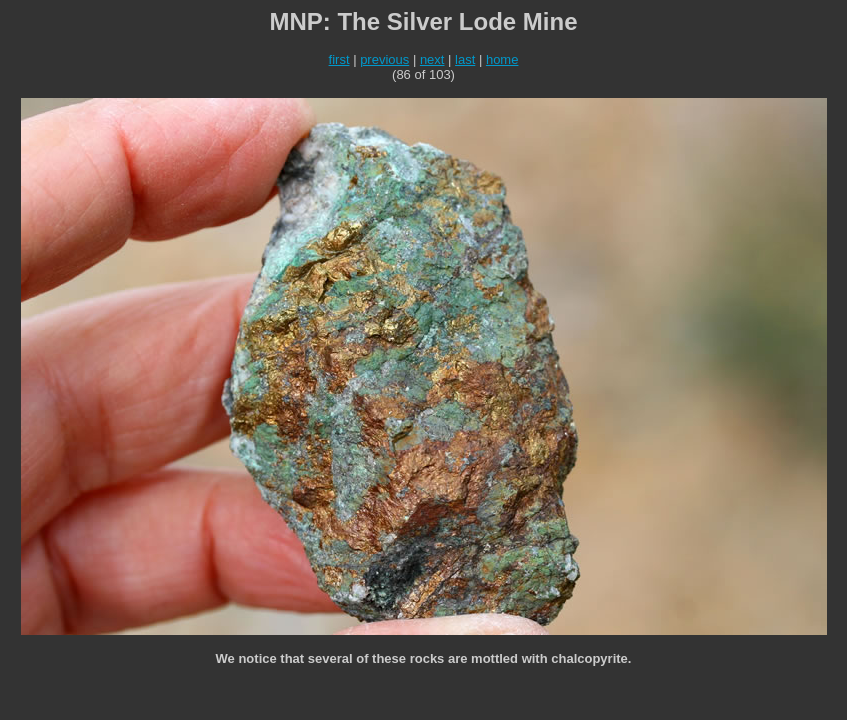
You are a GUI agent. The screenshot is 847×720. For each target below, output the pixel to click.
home (502, 59)
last (465, 59)
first (339, 59)
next (432, 59)
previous (384, 59)
